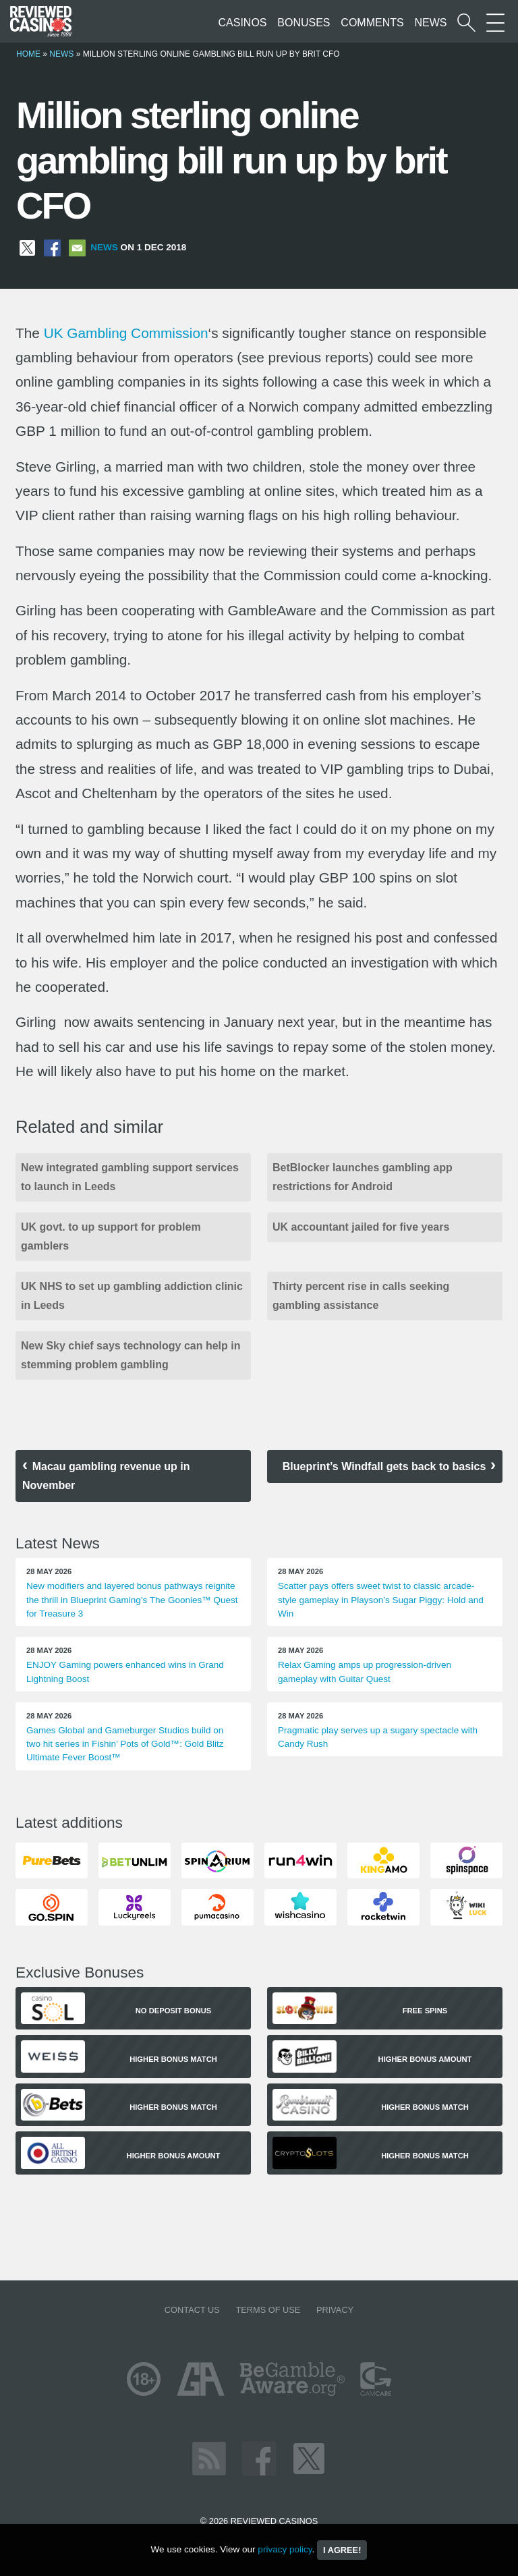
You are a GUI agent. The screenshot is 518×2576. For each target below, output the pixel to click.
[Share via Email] (77, 247)
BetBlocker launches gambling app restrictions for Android (362, 1177)
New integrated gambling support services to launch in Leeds (130, 1177)
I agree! (342, 2550)
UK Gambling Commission (126, 333)
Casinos (243, 22)
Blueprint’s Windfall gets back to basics (384, 1466)
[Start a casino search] (466, 22)
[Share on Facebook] (52, 247)
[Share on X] (27, 247)
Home (28, 54)
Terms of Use (267, 2310)
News (430, 22)
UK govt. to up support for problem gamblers (111, 1236)
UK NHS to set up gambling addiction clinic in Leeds (132, 1296)
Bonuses (303, 22)
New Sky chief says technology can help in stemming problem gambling (130, 1355)
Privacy (334, 2310)
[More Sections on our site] (495, 22)
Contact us (192, 2310)
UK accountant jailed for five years (360, 1227)
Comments (372, 22)
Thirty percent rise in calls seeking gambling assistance (360, 1296)
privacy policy (285, 2549)
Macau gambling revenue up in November (106, 1476)
